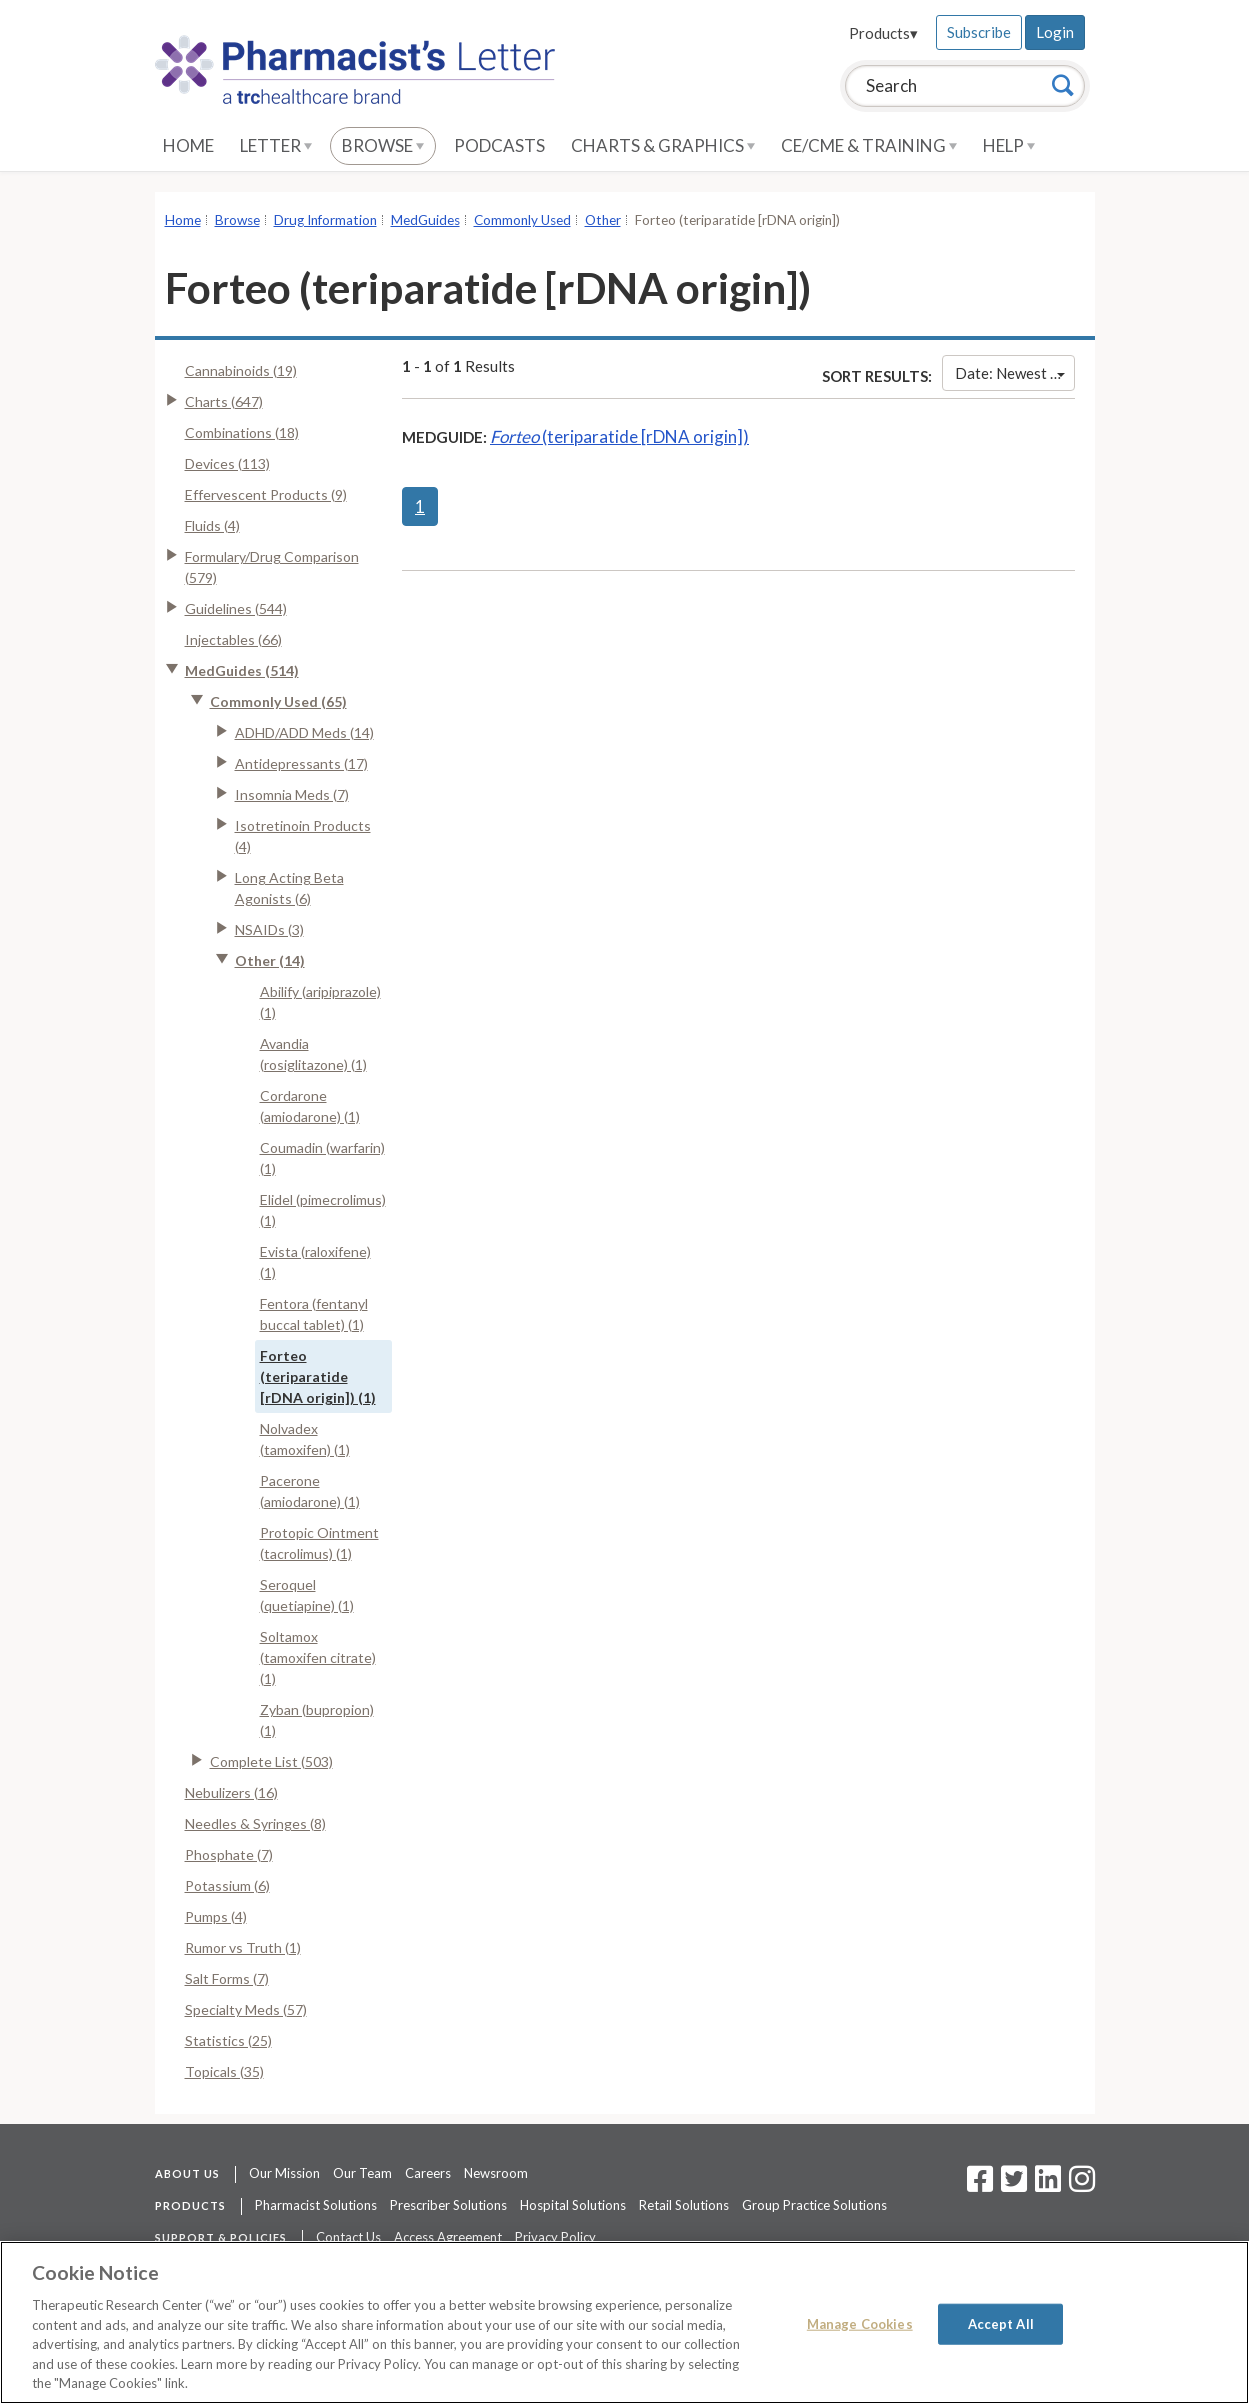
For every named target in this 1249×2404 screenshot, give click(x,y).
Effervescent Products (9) (266, 494)
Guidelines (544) (236, 608)
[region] (624, 2322)
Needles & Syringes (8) (255, 1823)
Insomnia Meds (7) (292, 794)
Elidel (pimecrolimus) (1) (323, 1210)
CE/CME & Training (869, 145)
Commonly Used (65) (278, 701)
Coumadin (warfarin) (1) (322, 1158)
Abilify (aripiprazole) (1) (320, 1002)
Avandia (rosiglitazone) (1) (313, 1054)
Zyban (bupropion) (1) (317, 1720)
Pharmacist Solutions (316, 2205)
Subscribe (979, 32)
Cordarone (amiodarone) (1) (310, 1106)
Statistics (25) (228, 2040)
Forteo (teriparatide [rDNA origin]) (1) (318, 1376)
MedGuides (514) (242, 670)
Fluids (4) (212, 525)
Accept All (1001, 2323)
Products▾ (883, 33)
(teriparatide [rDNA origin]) (619, 436)
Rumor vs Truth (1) (243, 1947)
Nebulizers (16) (231, 1792)
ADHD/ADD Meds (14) (304, 732)
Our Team (362, 2173)
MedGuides (425, 220)
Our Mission (284, 2173)
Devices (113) (227, 463)
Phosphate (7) (229, 1854)
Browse (383, 145)
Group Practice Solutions (814, 2205)
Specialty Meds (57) (246, 2009)
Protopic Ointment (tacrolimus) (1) (319, 1543)
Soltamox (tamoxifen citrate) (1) (318, 1657)
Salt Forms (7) (227, 1978)
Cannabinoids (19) (241, 370)
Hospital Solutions (573, 2205)
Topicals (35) (224, 2071)
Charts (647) (224, 401)
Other (603, 220)
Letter (276, 145)
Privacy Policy (555, 2237)
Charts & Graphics (663, 145)
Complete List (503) (271, 1761)
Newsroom (496, 2173)
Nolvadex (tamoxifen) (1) (305, 1439)
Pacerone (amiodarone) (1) (310, 1491)
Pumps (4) (216, 1916)
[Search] (1063, 85)
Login (1055, 32)
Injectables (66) (233, 639)
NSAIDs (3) (269, 929)
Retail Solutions (684, 2205)
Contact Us (348, 2237)
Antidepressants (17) (301, 763)
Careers (428, 2173)
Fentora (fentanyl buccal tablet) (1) (314, 1314)
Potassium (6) (227, 1885)
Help (1009, 145)
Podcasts (499, 145)
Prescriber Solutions (448, 2205)
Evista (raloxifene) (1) (315, 1262)
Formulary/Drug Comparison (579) (272, 567)
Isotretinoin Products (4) (303, 836)
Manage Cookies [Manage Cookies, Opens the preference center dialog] (860, 2323)
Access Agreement (448, 2237)
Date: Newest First (1014, 373)
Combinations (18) (242, 432)
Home (188, 145)
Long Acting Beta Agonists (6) (289, 888)
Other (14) (270, 960)
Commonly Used (522, 220)
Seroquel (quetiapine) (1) (307, 1595)
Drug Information (325, 220)
